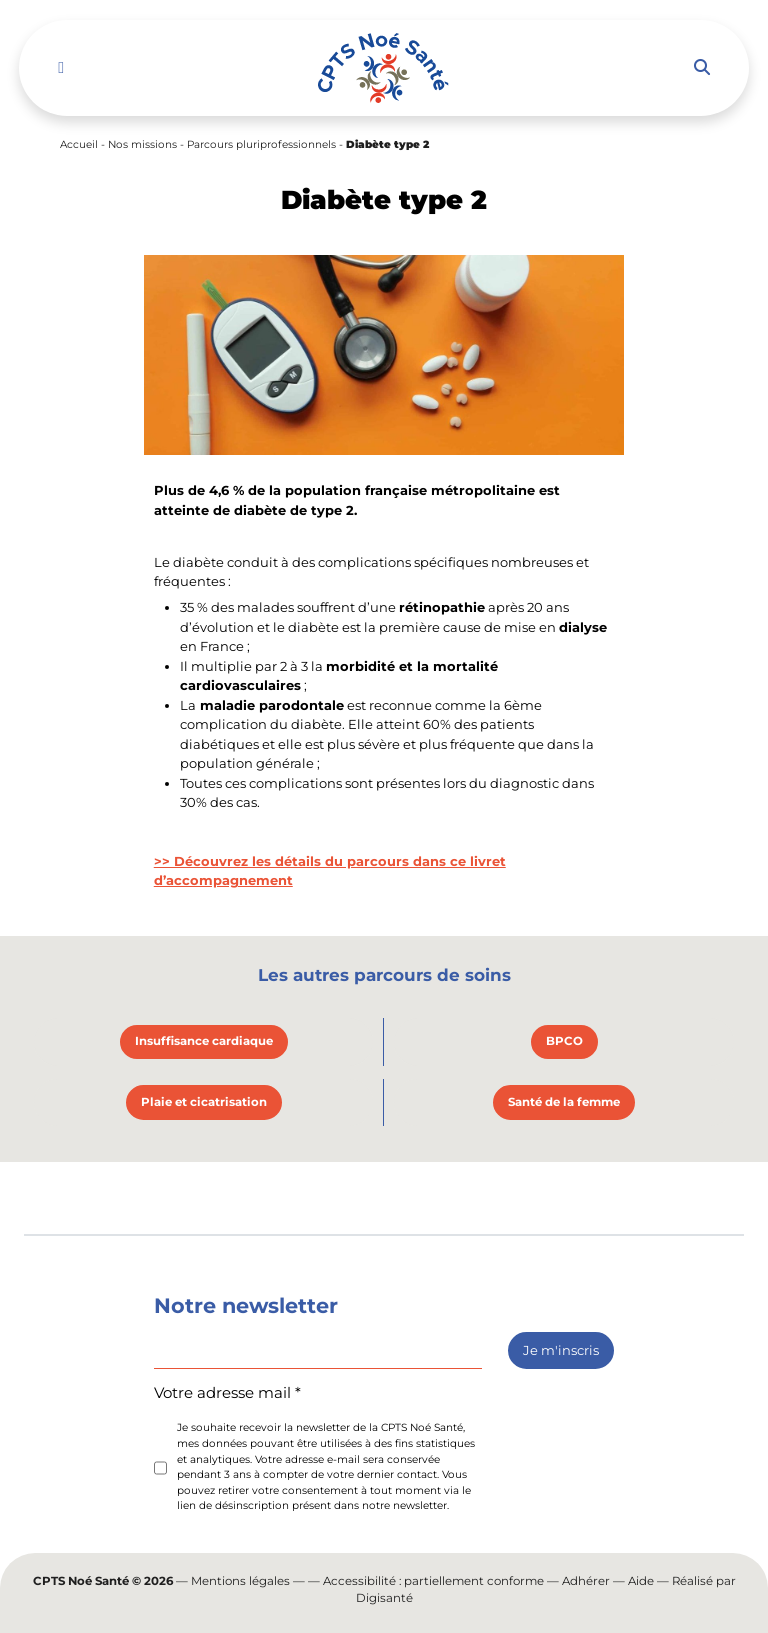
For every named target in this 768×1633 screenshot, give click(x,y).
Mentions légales (240, 1581)
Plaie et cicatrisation (204, 1102)
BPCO (564, 1041)
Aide (641, 1581)
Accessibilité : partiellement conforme (433, 1581)
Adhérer (586, 1581)
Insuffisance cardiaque (204, 1041)
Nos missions (142, 144)
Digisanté (384, 1598)
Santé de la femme (564, 1102)
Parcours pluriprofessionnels (261, 144)
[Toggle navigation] (61, 67)
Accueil (79, 144)
